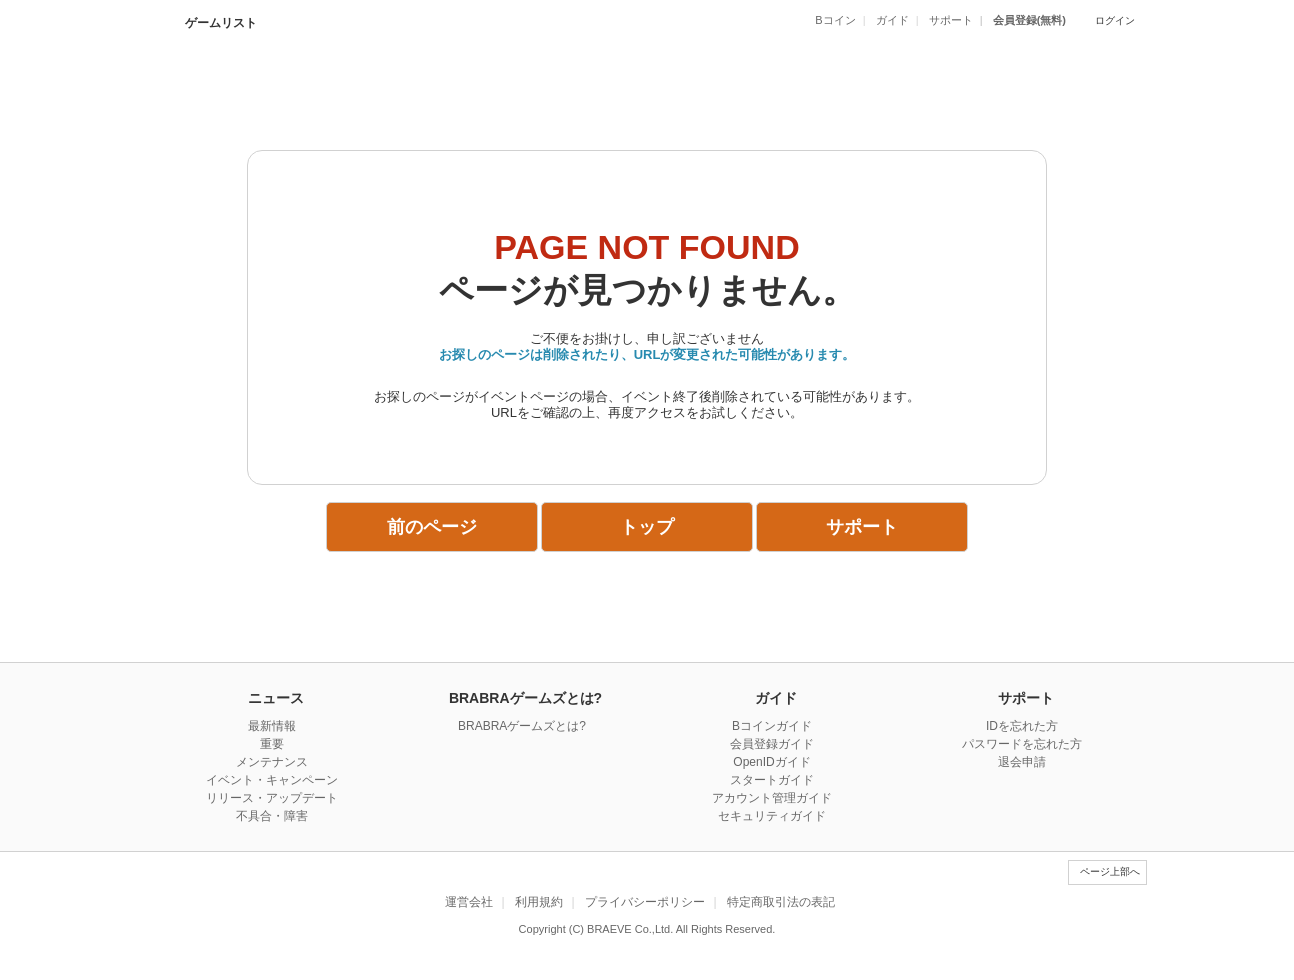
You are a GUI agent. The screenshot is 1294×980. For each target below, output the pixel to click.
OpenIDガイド (771, 762)
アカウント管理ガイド (772, 798)
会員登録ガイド (772, 744)
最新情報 (272, 726)
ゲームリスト (219, 23)
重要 (272, 744)
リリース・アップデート (272, 798)
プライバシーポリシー (645, 902)
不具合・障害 (272, 816)
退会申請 (1022, 762)
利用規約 (539, 902)
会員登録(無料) (1029, 20)
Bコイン (835, 20)
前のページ (432, 527)
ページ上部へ (1110, 871)
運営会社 (469, 902)
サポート (951, 20)
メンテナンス (272, 762)
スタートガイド (772, 780)
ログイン (1115, 20)
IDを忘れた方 (1022, 726)
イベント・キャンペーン (272, 780)
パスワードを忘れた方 (1022, 744)
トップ (647, 527)
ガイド (892, 20)
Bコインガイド (772, 726)
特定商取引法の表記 (781, 902)
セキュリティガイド (772, 816)
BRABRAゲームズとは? (522, 726)
